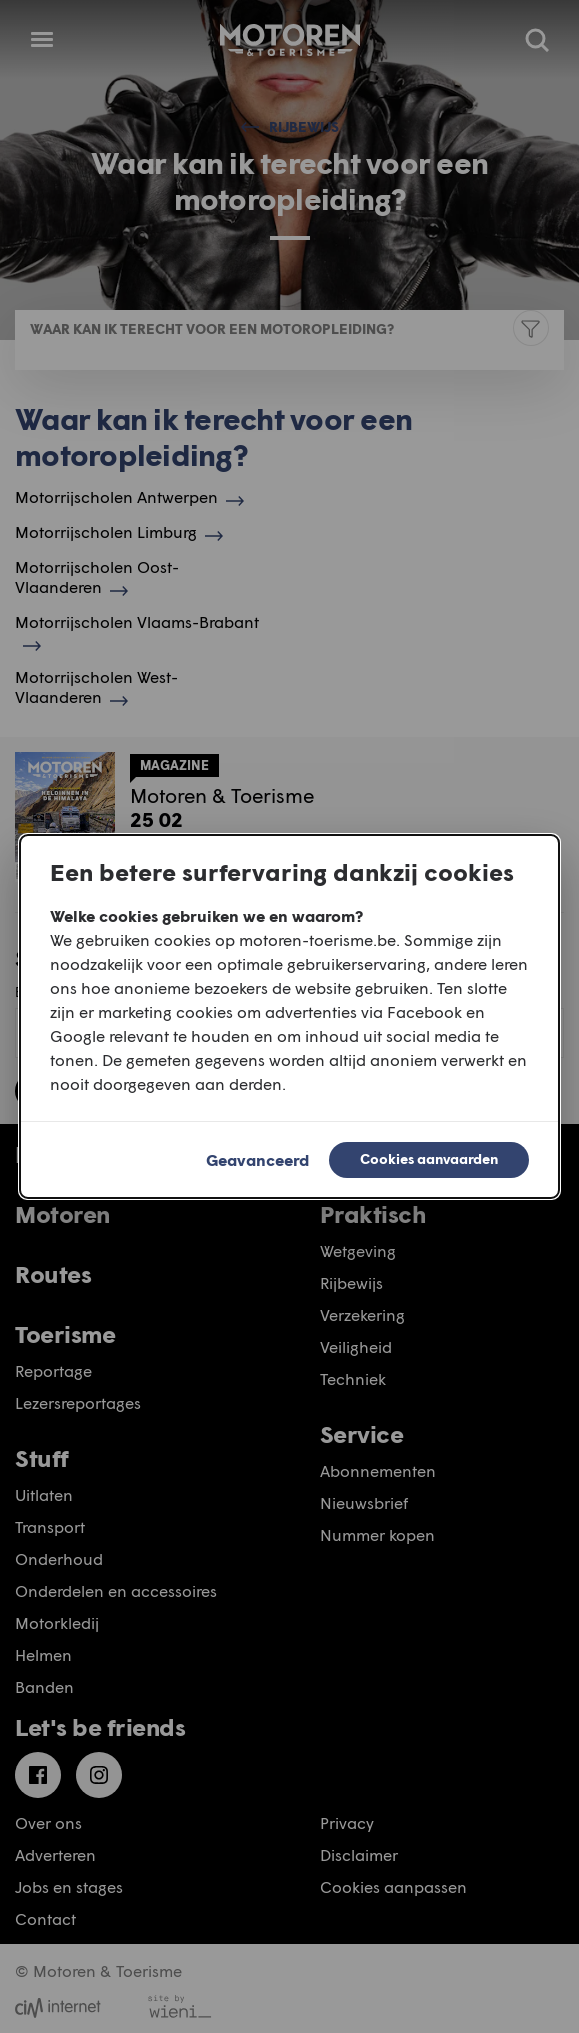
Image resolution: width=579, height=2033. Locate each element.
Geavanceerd (257, 1159)
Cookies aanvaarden (429, 1158)
